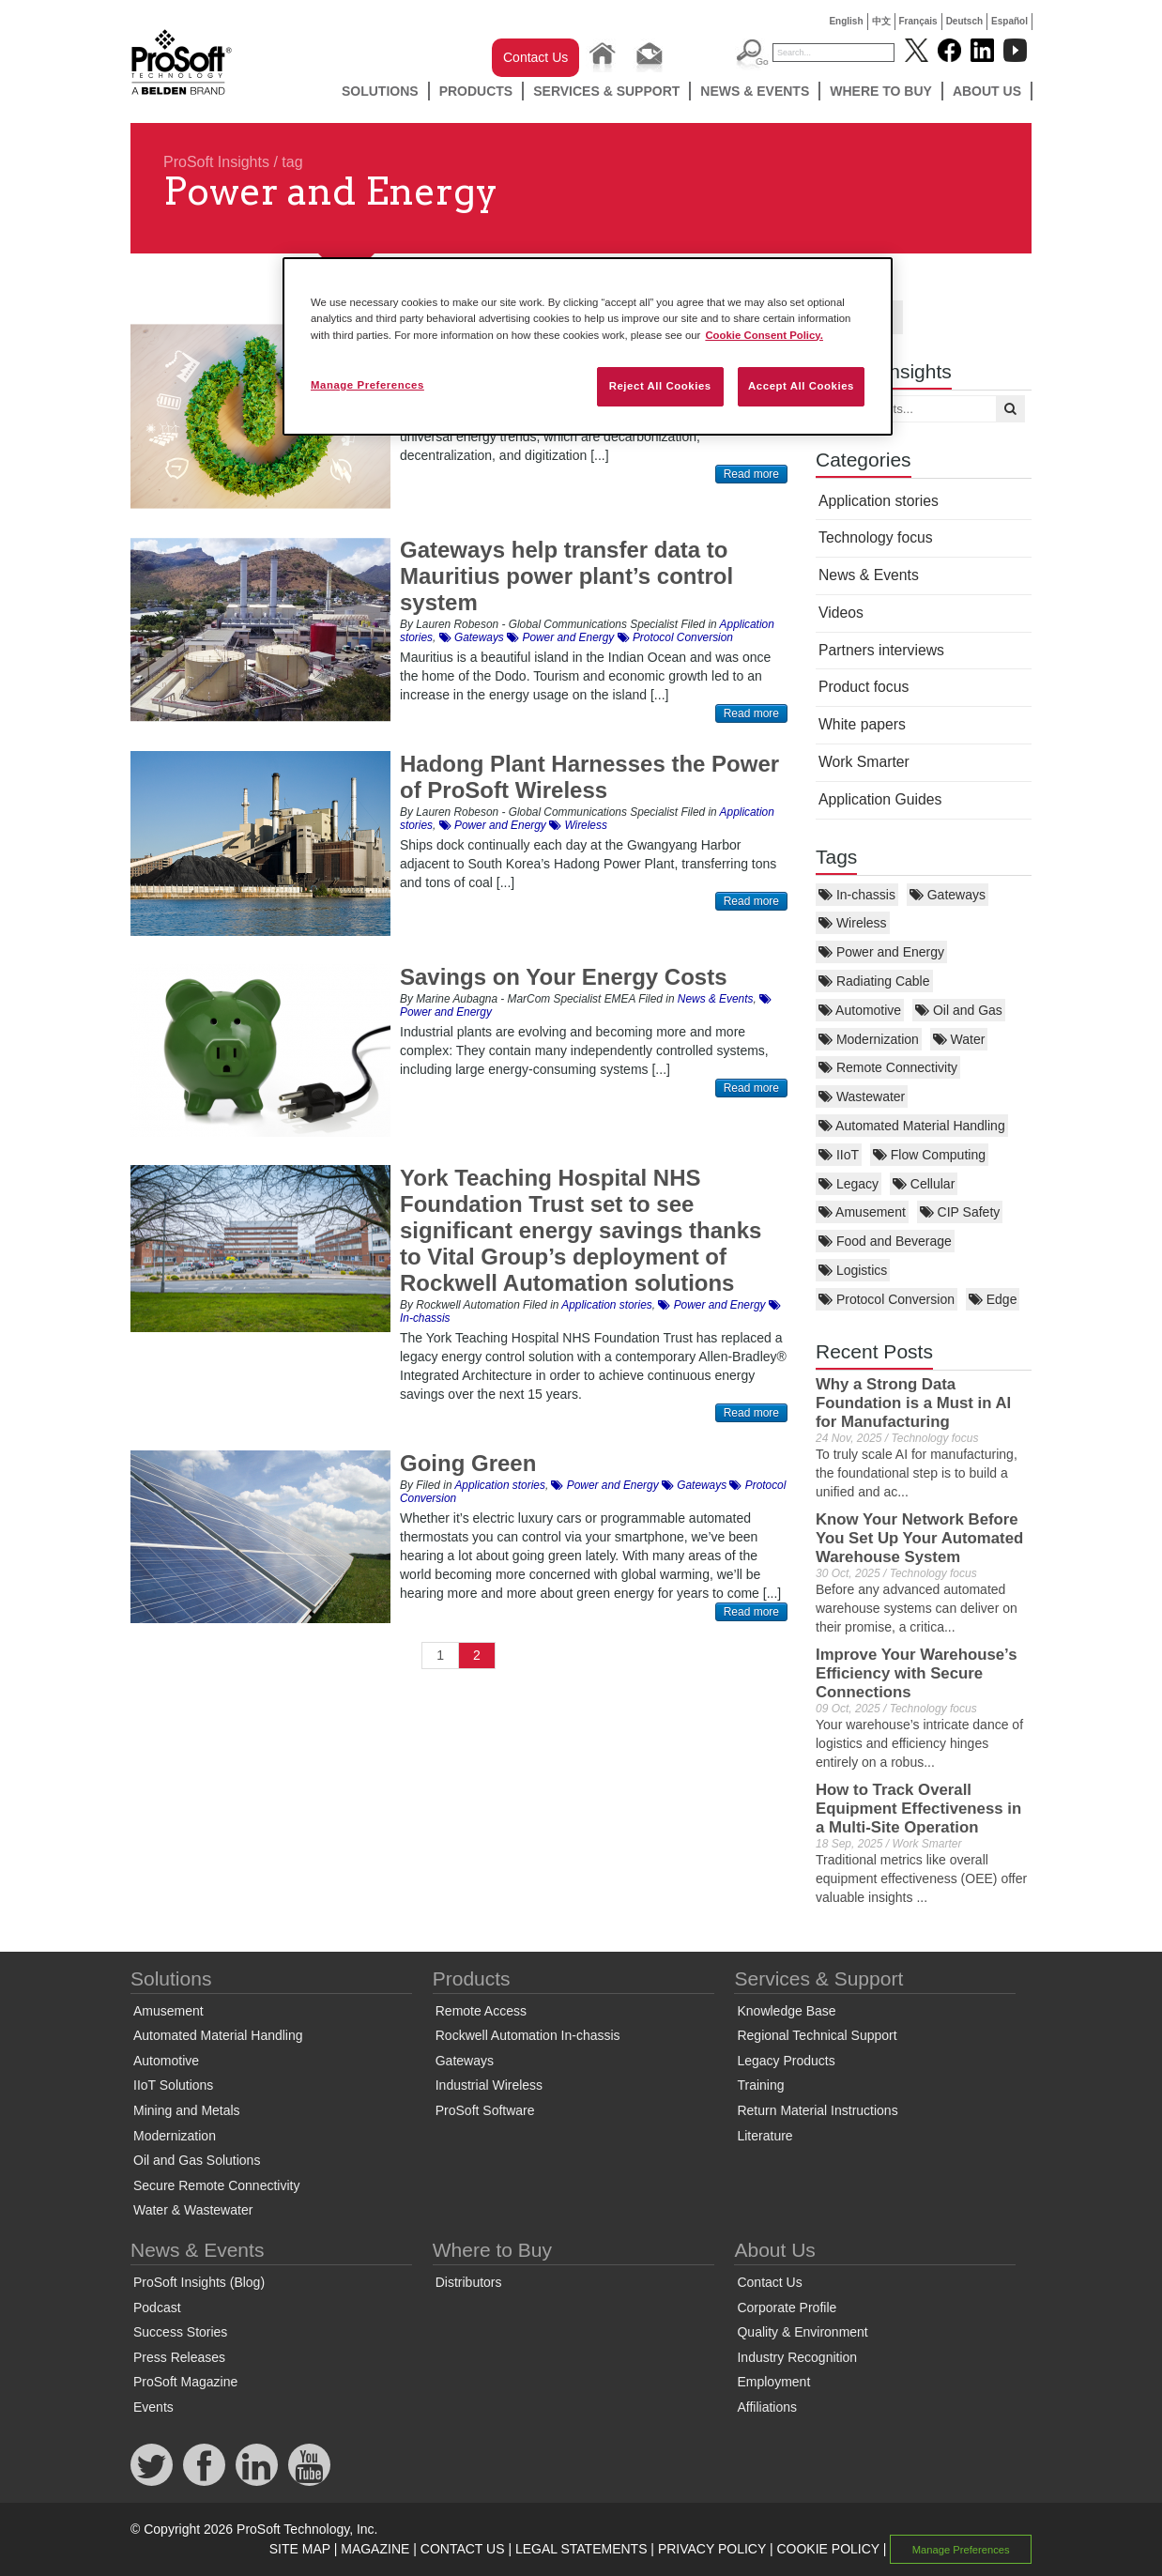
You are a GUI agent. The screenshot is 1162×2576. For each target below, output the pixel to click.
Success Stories (180, 2331)
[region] (588, 346)
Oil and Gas (958, 1010)
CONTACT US (462, 2548)
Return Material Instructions (817, 2110)
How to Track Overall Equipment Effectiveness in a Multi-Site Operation (918, 1808)
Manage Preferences (961, 2549)
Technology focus (875, 537)
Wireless (852, 922)
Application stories (878, 501)
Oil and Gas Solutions (196, 2160)
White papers (862, 724)
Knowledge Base (786, 2010)
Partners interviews (881, 650)
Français (918, 21)
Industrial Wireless (489, 2085)
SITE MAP (299, 2548)
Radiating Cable (874, 981)
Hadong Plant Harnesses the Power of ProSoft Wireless (589, 777)
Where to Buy (881, 91)
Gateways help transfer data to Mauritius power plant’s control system (566, 576)
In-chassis (856, 894)
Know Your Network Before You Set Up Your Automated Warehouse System (919, 1538)
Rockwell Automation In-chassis (528, 2035)
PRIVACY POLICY (712, 2548)
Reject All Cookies (660, 385)
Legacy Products (785, 2060)
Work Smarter (864, 762)
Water (959, 1039)
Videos (841, 613)
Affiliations (767, 2407)
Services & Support (606, 91)
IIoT (838, 1154)
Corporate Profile (786, 2307)
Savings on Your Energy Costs (563, 976)
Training (760, 2085)
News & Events (754, 91)
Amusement (862, 1211)
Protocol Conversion (886, 1299)
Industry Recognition (797, 2357)
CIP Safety (960, 1211)
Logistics (852, 1270)
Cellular (924, 1183)
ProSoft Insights (216, 162)
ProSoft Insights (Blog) (199, 2282)
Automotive (859, 1010)
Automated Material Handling (911, 1125)
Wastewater (861, 1096)
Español (1009, 21)
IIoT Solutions (173, 2085)
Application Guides (879, 799)
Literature (764, 2135)
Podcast (157, 2307)
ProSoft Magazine (185, 2381)
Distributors (469, 2282)
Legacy (848, 1183)
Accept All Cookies (801, 385)
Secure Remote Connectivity (216, 2185)
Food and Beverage (885, 1241)
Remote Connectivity (887, 1067)
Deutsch (964, 21)
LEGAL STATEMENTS (581, 2548)
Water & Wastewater (192, 2209)
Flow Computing (929, 1154)
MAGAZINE (375, 2548)
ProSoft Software (485, 2110)
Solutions (380, 91)
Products (476, 91)
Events (153, 2407)
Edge (993, 1299)
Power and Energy (881, 951)
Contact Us (535, 57)
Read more (751, 474)
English (846, 21)
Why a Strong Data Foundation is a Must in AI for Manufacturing (913, 1403)
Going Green (468, 1463)
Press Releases (179, 2357)
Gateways (948, 894)
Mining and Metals (186, 2110)
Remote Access (481, 2010)
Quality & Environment (802, 2331)
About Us (987, 91)
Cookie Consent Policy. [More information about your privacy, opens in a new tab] (764, 335)
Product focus (863, 687)
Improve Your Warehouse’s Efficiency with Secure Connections (916, 1673)
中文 (881, 21)
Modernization (868, 1039)
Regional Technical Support (816, 2035)
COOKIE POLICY (827, 2548)
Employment (773, 2381)
